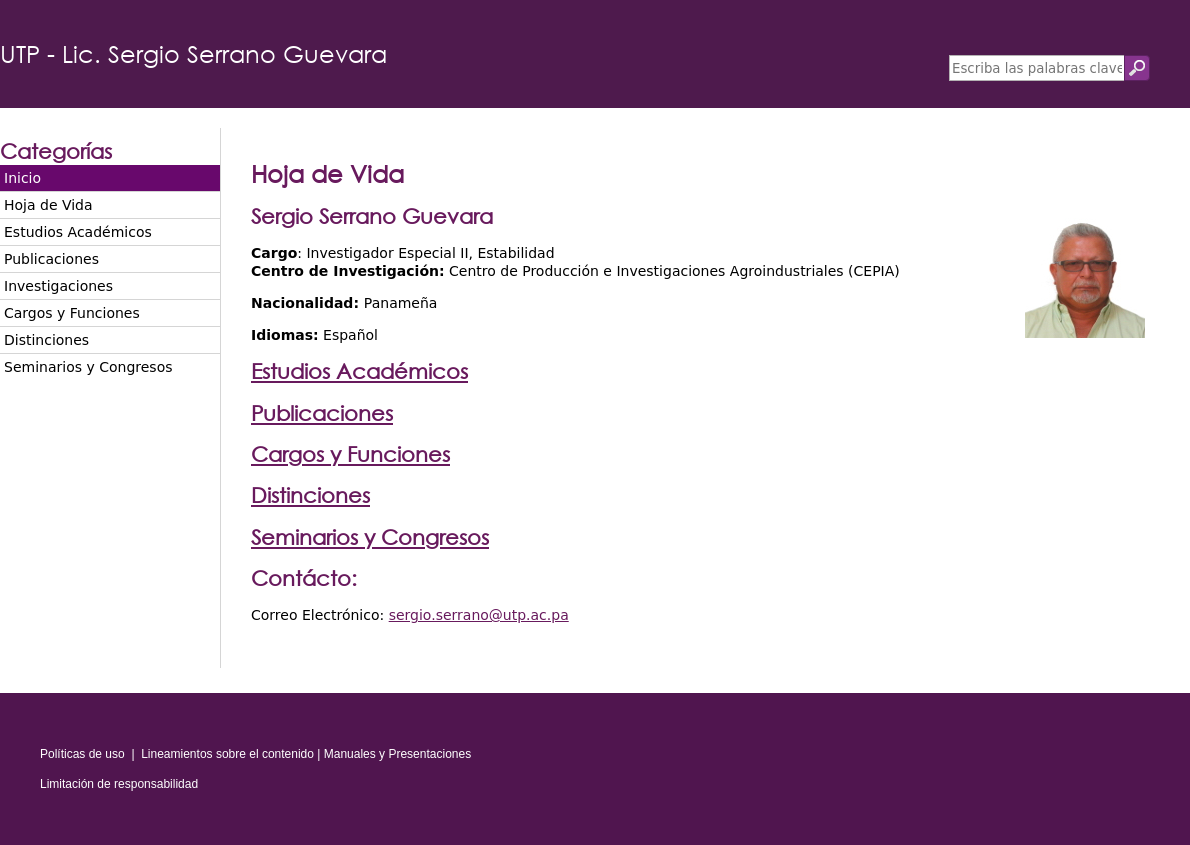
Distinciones (46, 340)
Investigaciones (58, 286)
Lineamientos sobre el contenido (227, 754)
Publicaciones (51, 259)
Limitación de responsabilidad (119, 784)
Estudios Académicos (78, 232)
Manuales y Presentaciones (397, 754)
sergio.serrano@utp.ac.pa (479, 615)
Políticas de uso (82, 754)
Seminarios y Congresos (88, 367)
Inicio (22, 178)
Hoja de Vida (48, 205)
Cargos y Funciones (72, 313)
